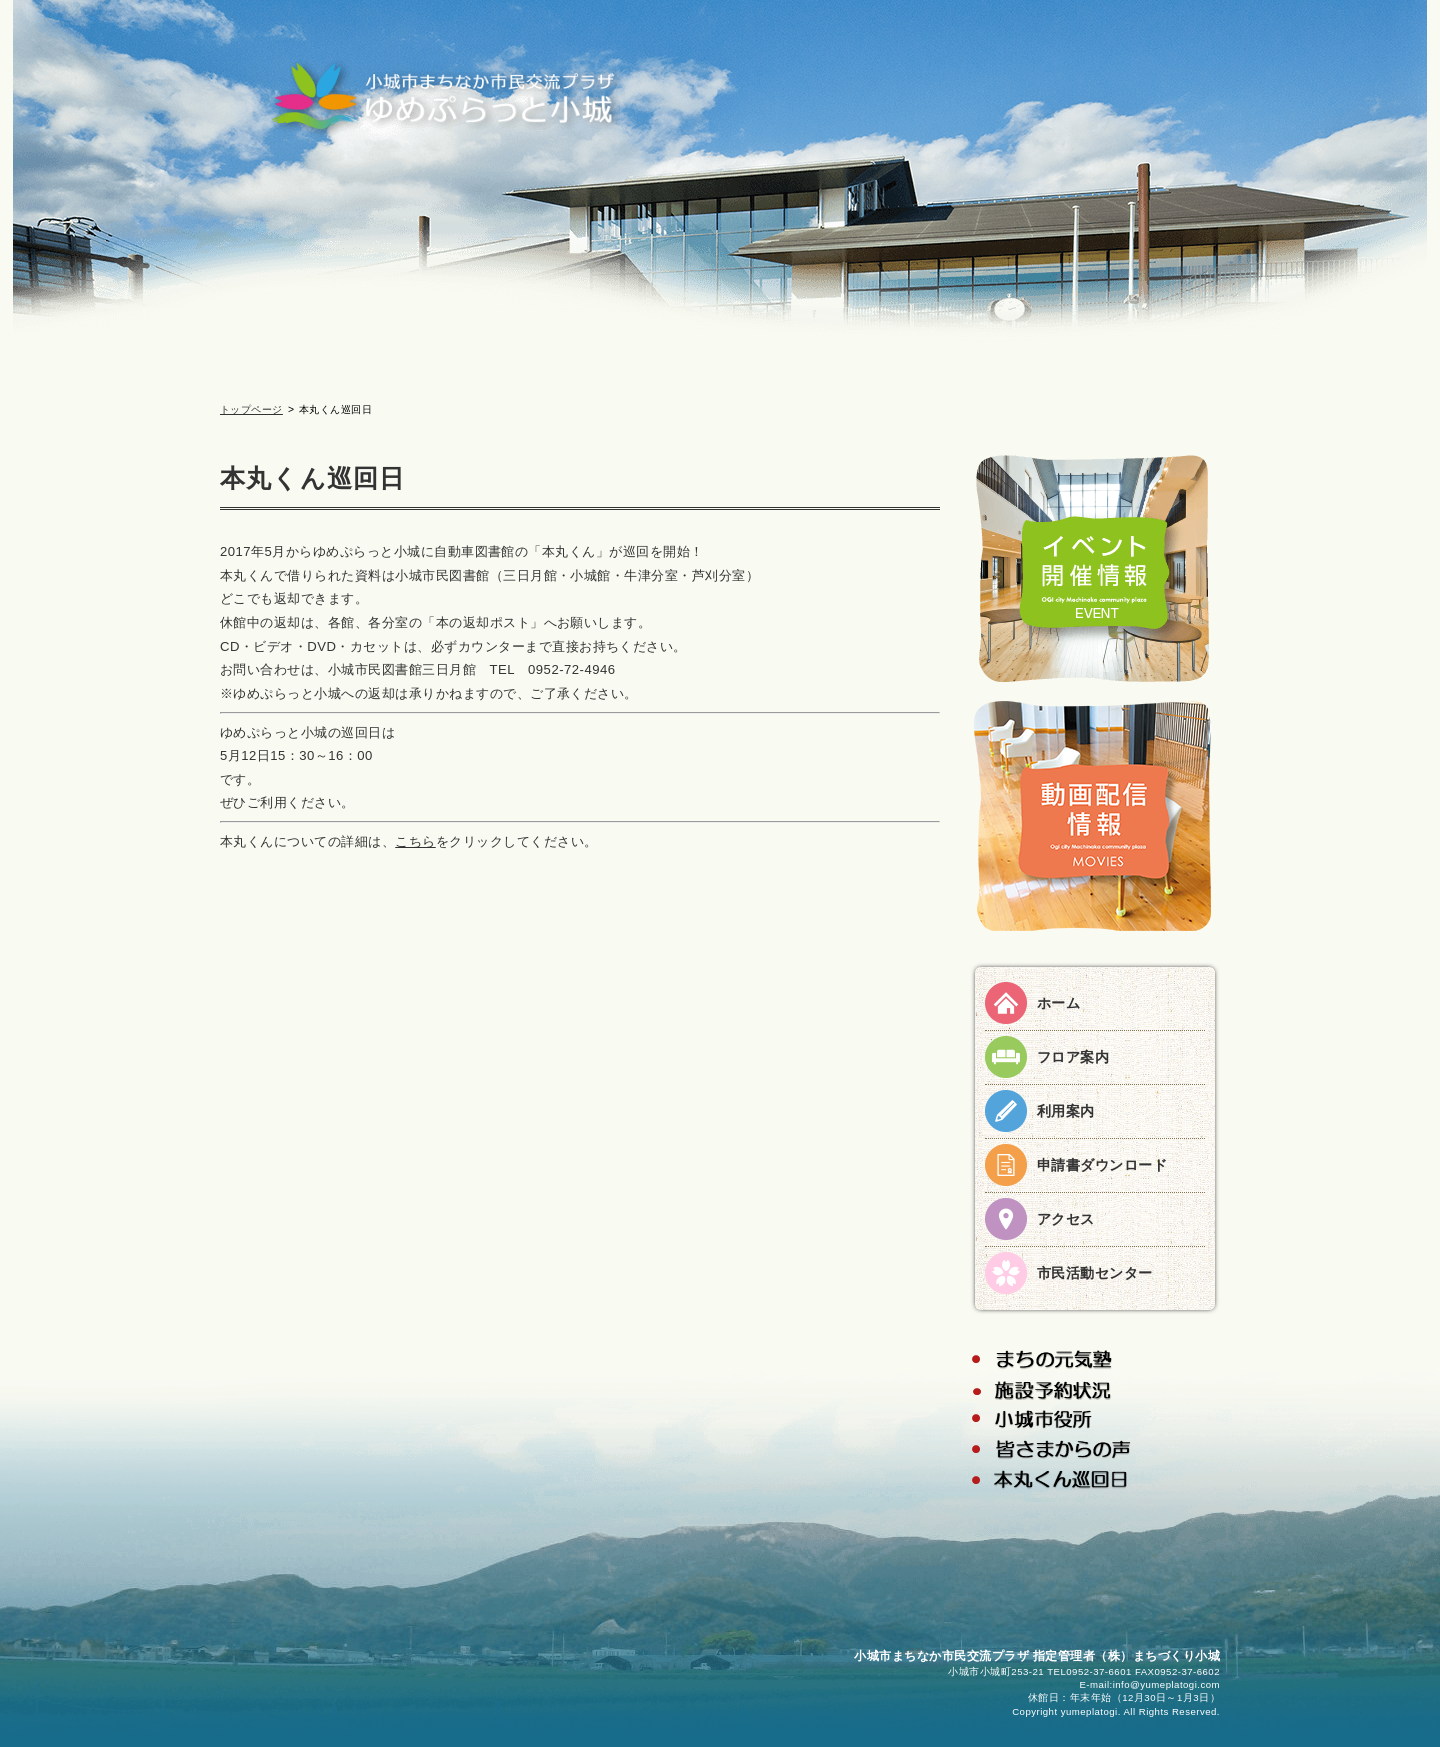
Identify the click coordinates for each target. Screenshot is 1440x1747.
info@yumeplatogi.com (1166, 1684)
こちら (415, 841)
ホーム (1058, 1003)
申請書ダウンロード (1102, 1165)
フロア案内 (1073, 1057)
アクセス (1066, 1219)
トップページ (251, 409)
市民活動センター (1095, 1273)
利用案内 (1066, 1111)
